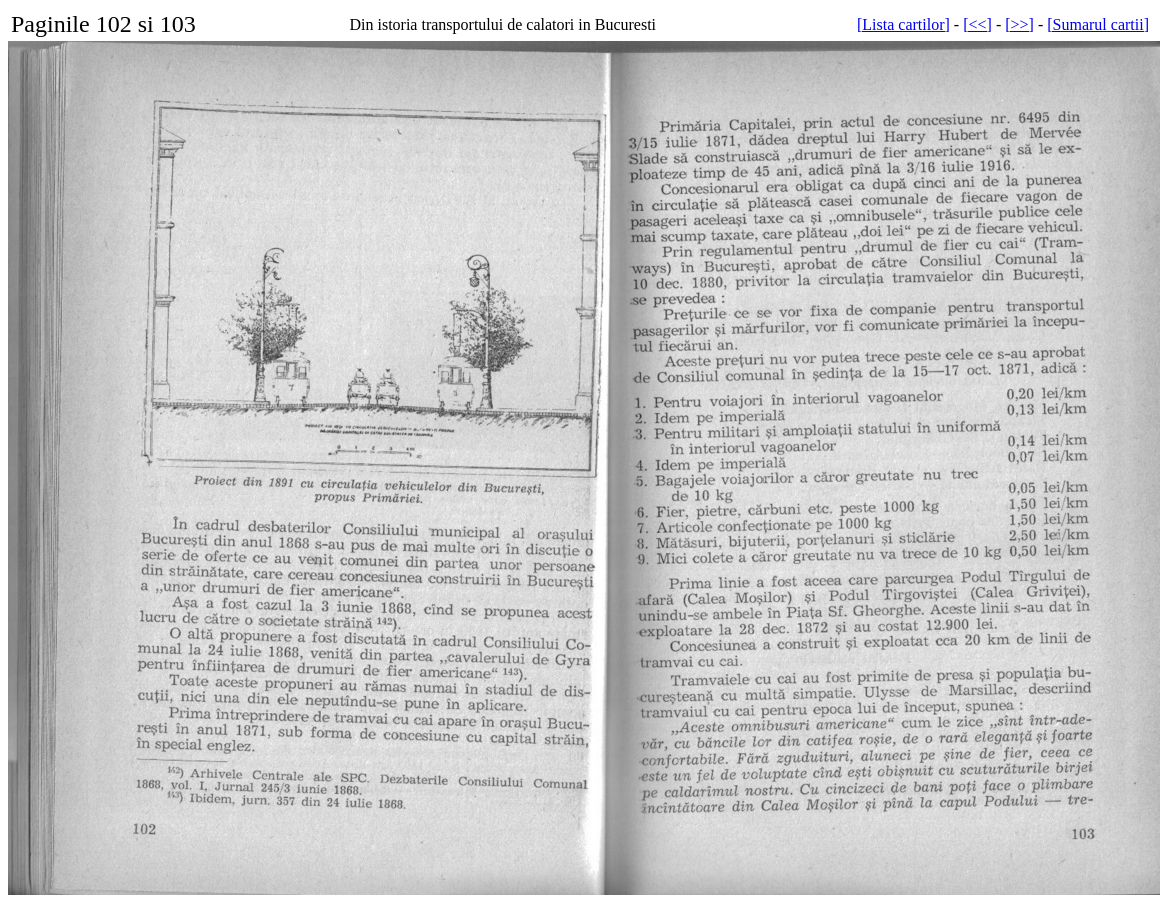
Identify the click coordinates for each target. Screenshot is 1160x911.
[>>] (1019, 24)
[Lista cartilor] (903, 24)
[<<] (977, 24)
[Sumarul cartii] (1098, 24)
